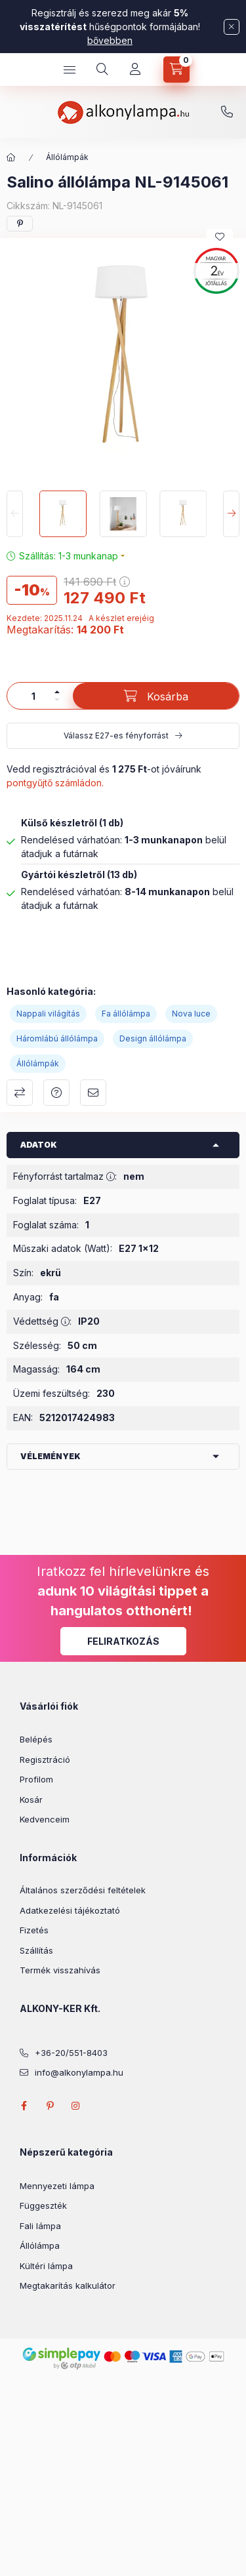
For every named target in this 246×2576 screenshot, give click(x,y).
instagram (76, 2106)
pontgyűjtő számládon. (55, 782)
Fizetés (34, 1930)
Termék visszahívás (60, 1970)
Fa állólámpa (126, 1013)
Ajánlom (93, 1092)
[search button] (102, 69)
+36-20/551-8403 (227, 112)
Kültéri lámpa (46, 2266)
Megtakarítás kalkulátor (67, 2285)
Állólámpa (40, 2245)
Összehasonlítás (20, 1092)
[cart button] (176, 69)
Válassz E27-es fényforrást (116, 735)
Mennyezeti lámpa (57, 2186)
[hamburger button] (69, 69)
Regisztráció (45, 1759)
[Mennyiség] (33, 696)
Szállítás (36, 1950)
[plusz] (57, 692)
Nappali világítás (48, 1013)
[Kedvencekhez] (220, 237)
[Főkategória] (11, 157)
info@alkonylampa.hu (79, 2072)
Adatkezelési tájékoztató (70, 1910)
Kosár (31, 1799)
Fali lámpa (40, 2226)
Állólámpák (67, 157)
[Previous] (15, 514)
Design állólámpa (152, 1038)
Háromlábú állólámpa (57, 1038)
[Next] (231, 514)
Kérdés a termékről (56, 1092)
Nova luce (191, 1013)
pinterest (50, 2106)
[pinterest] (20, 223)
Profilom (36, 1779)
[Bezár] (231, 27)
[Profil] (135, 69)
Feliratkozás (123, 1641)
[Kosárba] (156, 696)
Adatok (38, 1145)
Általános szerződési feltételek (83, 1890)
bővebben (110, 40)
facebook (23, 2106)
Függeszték (43, 2205)
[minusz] (57, 700)
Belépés (36, 1739)
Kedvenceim (45, 1819)
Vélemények (50, 1456)
